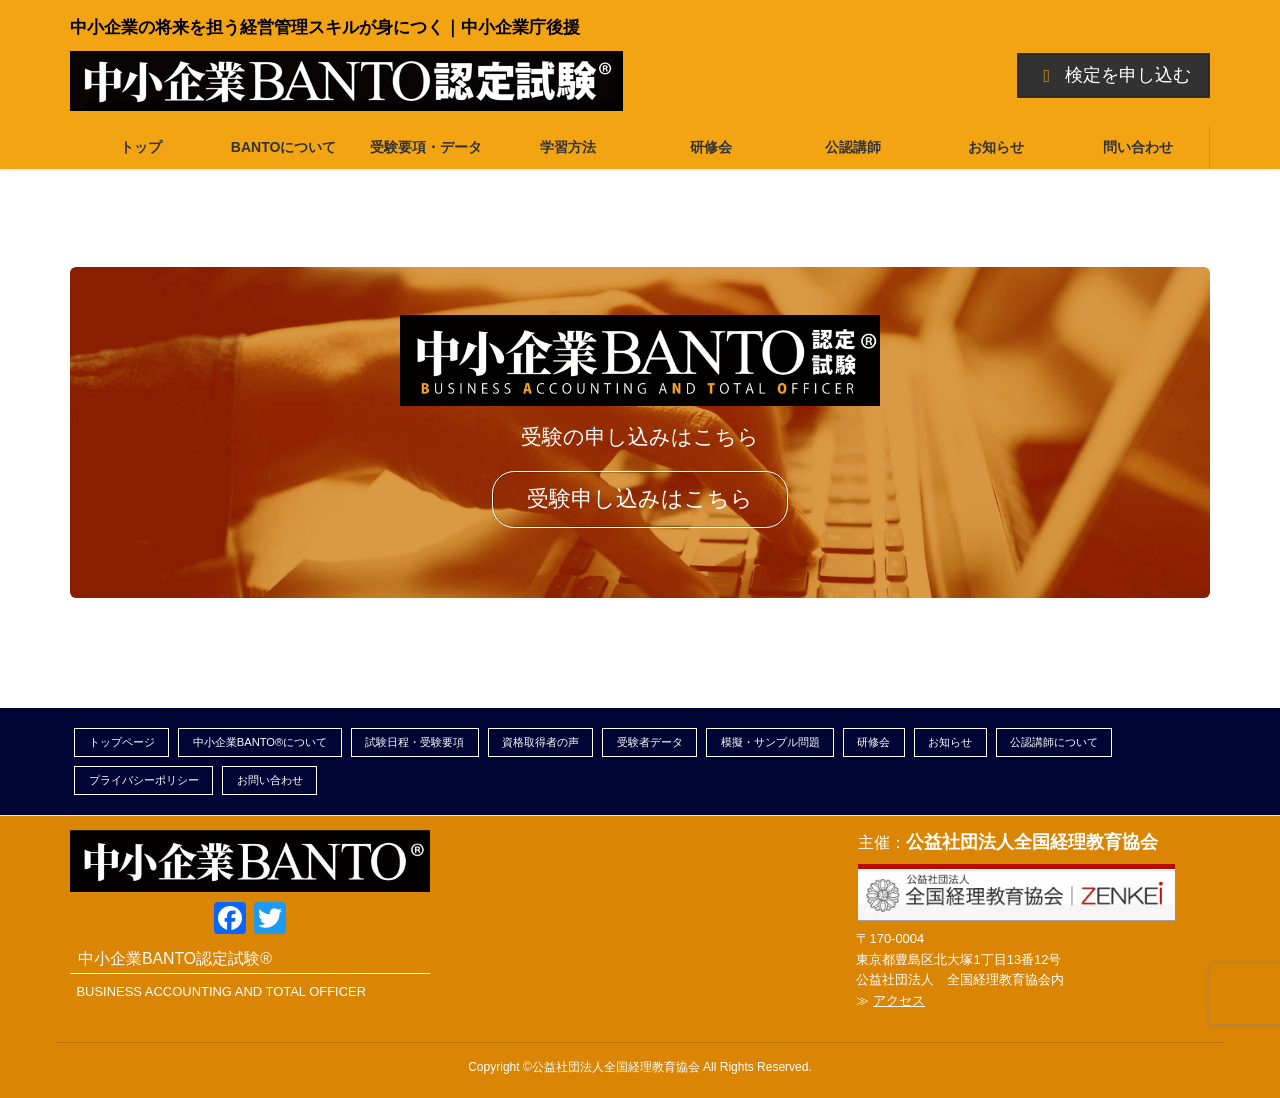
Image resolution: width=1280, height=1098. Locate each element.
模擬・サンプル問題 (770, 742)
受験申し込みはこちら (640, 498)
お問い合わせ (270, 780)
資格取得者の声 (540, 742)
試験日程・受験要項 (414, 742)
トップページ (122, 742)
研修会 (873, 742)
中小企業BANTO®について (260, 742)
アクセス (899, 1000)
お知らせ (950, 742)
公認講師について (1054, 742)
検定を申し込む (1114, 75)
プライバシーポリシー (144, 780)
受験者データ (650, 742)
